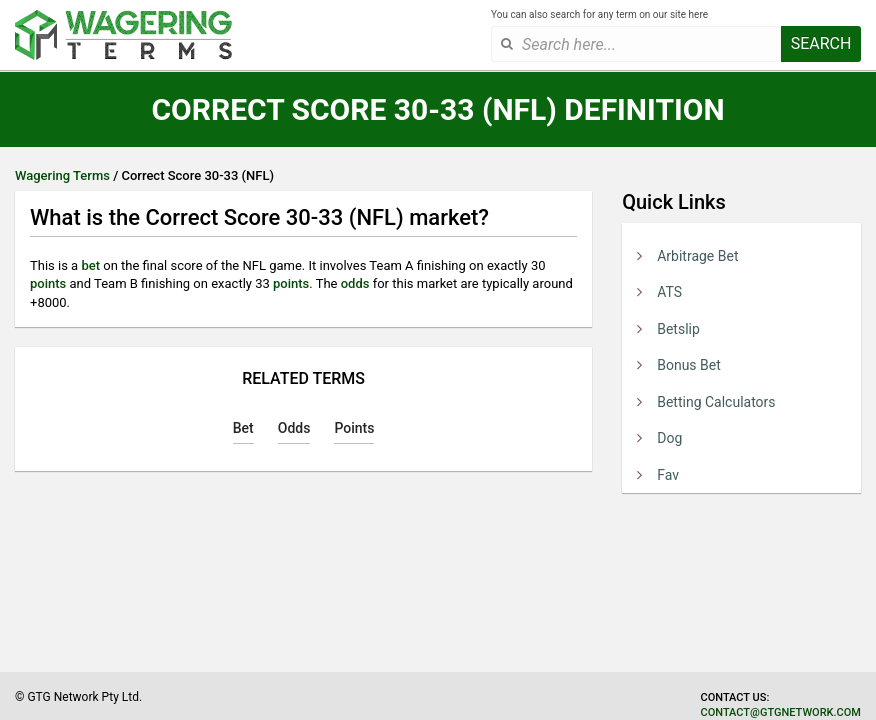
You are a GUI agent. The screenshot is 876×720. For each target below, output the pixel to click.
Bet (243, 428)
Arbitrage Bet (697, 256)
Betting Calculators (716, 402)
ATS (669, 292)
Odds (294, 428)
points (48, 283)
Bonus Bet (689, 365)
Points (354, 428)
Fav (668, 475)
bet (90, 265)
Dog (669, 438)
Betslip (678, 329)
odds (355, 283)
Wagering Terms (62, 175)
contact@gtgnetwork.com (781, 712)
